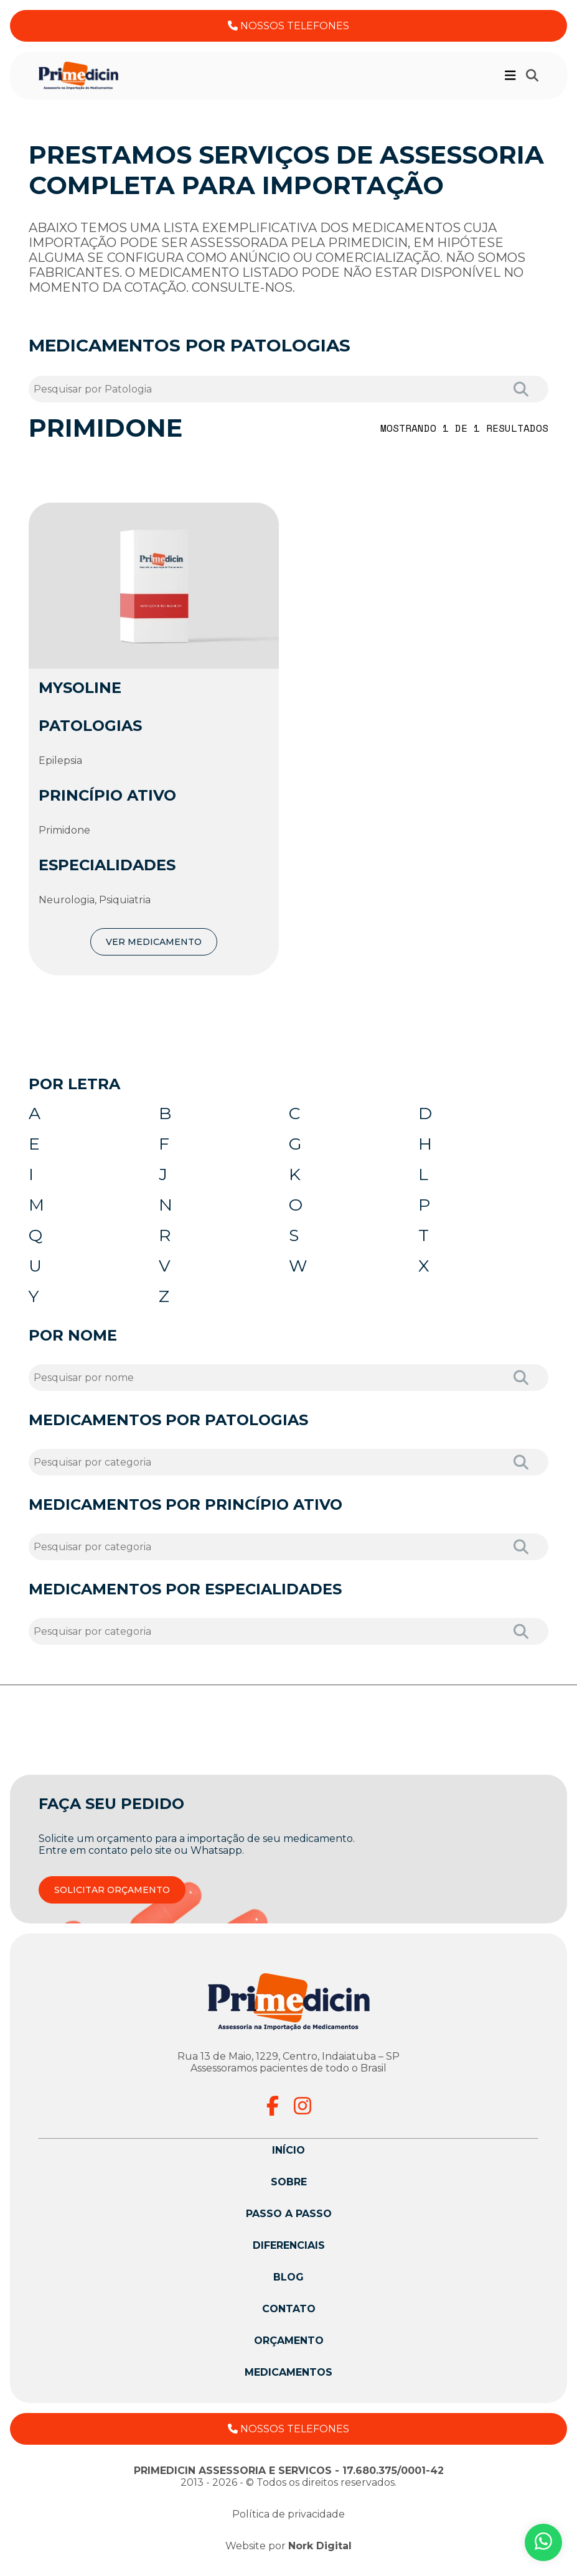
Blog (288, 2281)
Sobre (289, 2186)
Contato (289, 2313)
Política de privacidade (288, 2518)
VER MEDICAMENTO (154, 941)
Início (288, 2154)
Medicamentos (288, 2377)
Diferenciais (289, 2250)
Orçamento (289, 2345)
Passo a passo (289, 2218)
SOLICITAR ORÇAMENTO (112, 1894)
